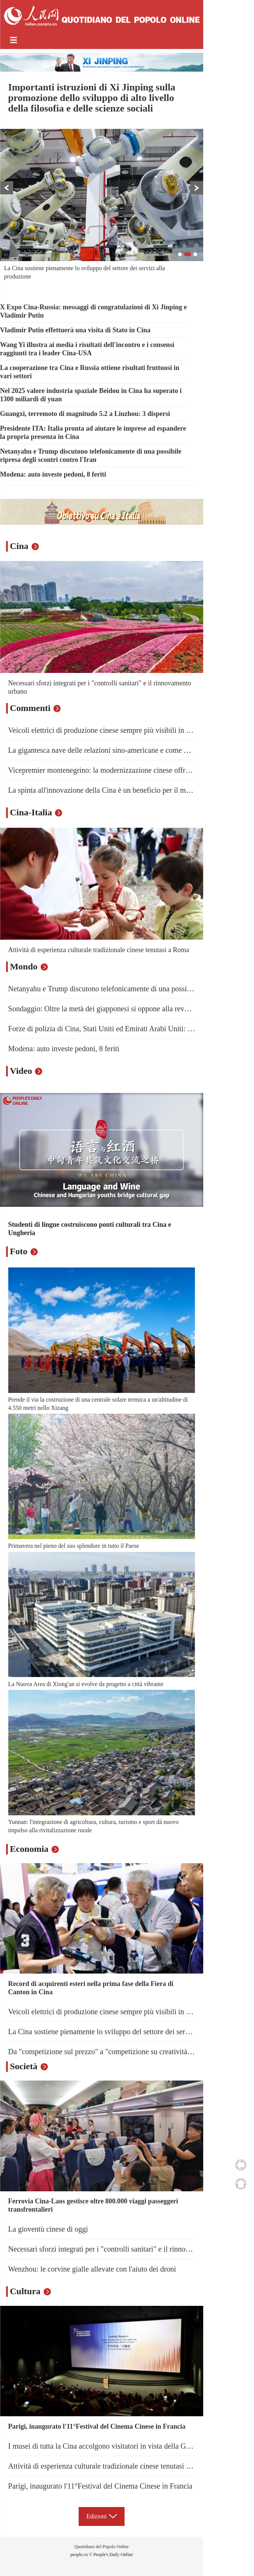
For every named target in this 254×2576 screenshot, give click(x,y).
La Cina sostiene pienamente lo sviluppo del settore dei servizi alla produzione (126, 2031)
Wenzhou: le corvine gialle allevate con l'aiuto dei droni (92, 2269)
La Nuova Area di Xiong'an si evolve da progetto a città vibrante (86, 1684)
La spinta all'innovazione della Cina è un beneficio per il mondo (104, 790)
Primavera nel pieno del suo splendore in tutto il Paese (73, 1546)
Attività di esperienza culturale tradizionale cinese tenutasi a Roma (98, 950)
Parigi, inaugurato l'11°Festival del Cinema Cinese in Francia (97, 2426)
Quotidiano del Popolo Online (102, 2546)
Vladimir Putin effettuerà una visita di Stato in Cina (75, 330)
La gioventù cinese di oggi (48, 2229)
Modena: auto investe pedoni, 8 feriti (53, 474)
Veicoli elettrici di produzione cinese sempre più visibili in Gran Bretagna (119, 730)
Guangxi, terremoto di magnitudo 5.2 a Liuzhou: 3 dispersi (85, 413)
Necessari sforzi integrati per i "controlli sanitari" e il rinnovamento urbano (121, 2249)
